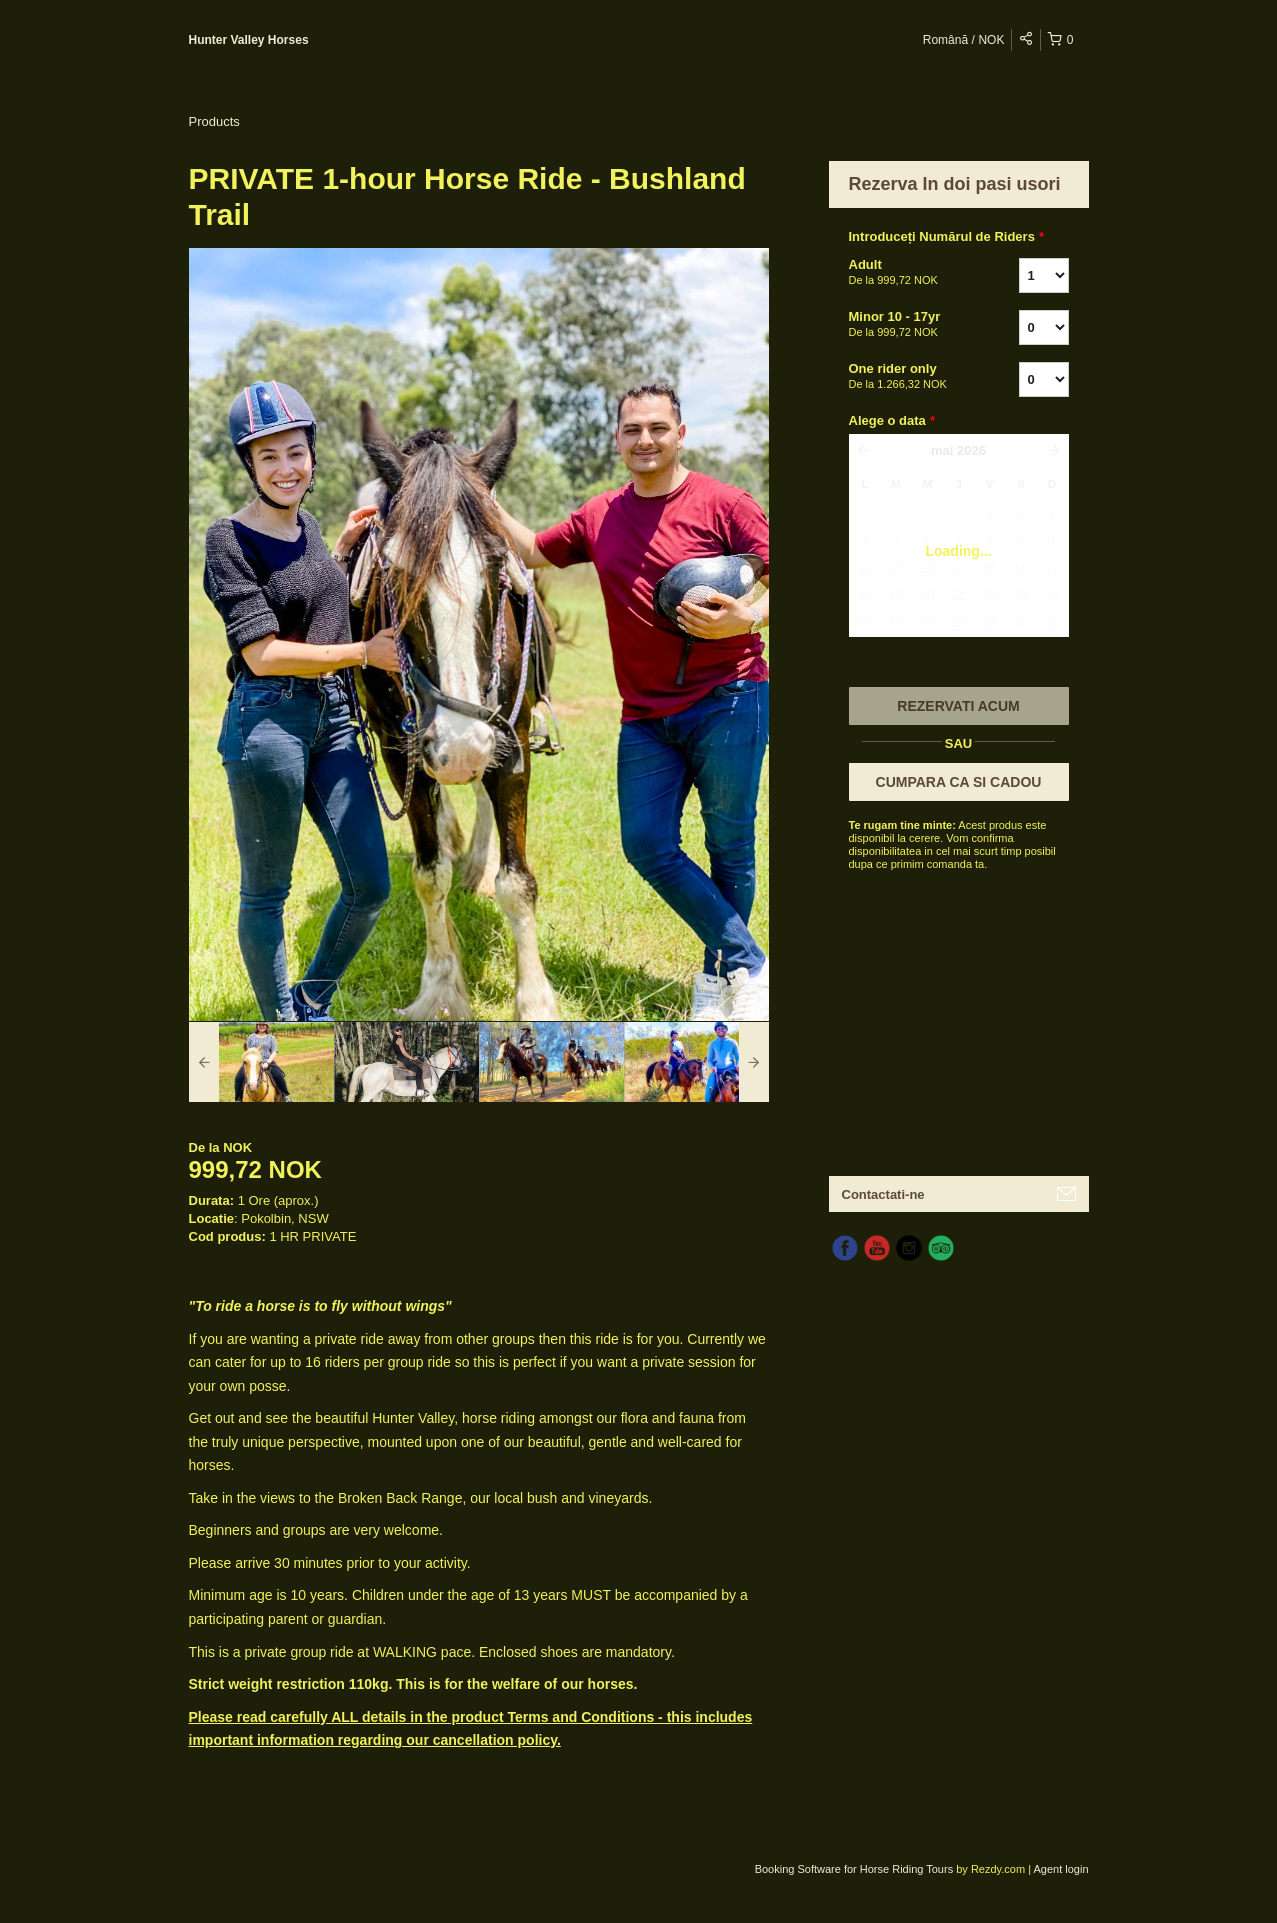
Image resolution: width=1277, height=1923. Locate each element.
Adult (909, 273)
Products (214, 121)
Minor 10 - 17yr (909, 325)
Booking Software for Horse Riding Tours (856, 1869)
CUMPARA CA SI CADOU (959, 782)
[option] (261, 1062)
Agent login (1060, 1869)
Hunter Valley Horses (249, 40)
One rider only (909, 377)
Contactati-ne (883, 1194)
